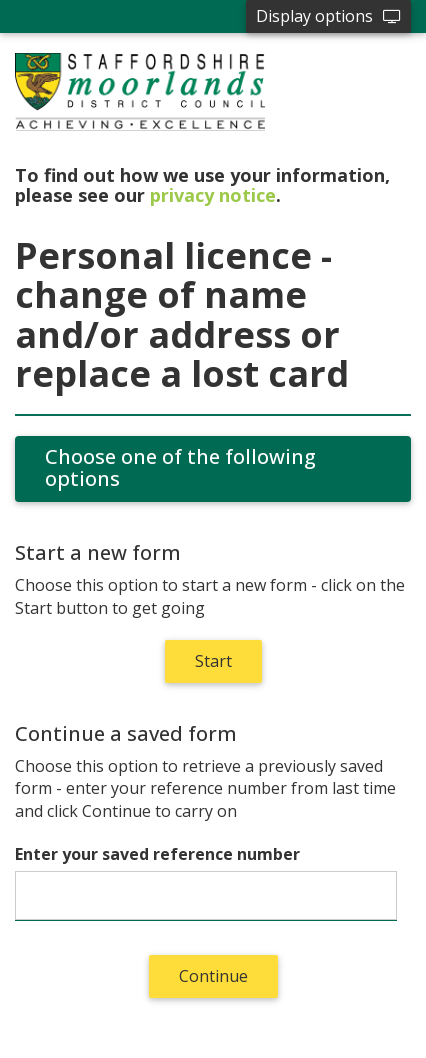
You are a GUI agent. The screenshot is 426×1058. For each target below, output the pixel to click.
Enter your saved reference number (157, 854)
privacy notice (213, 195)
